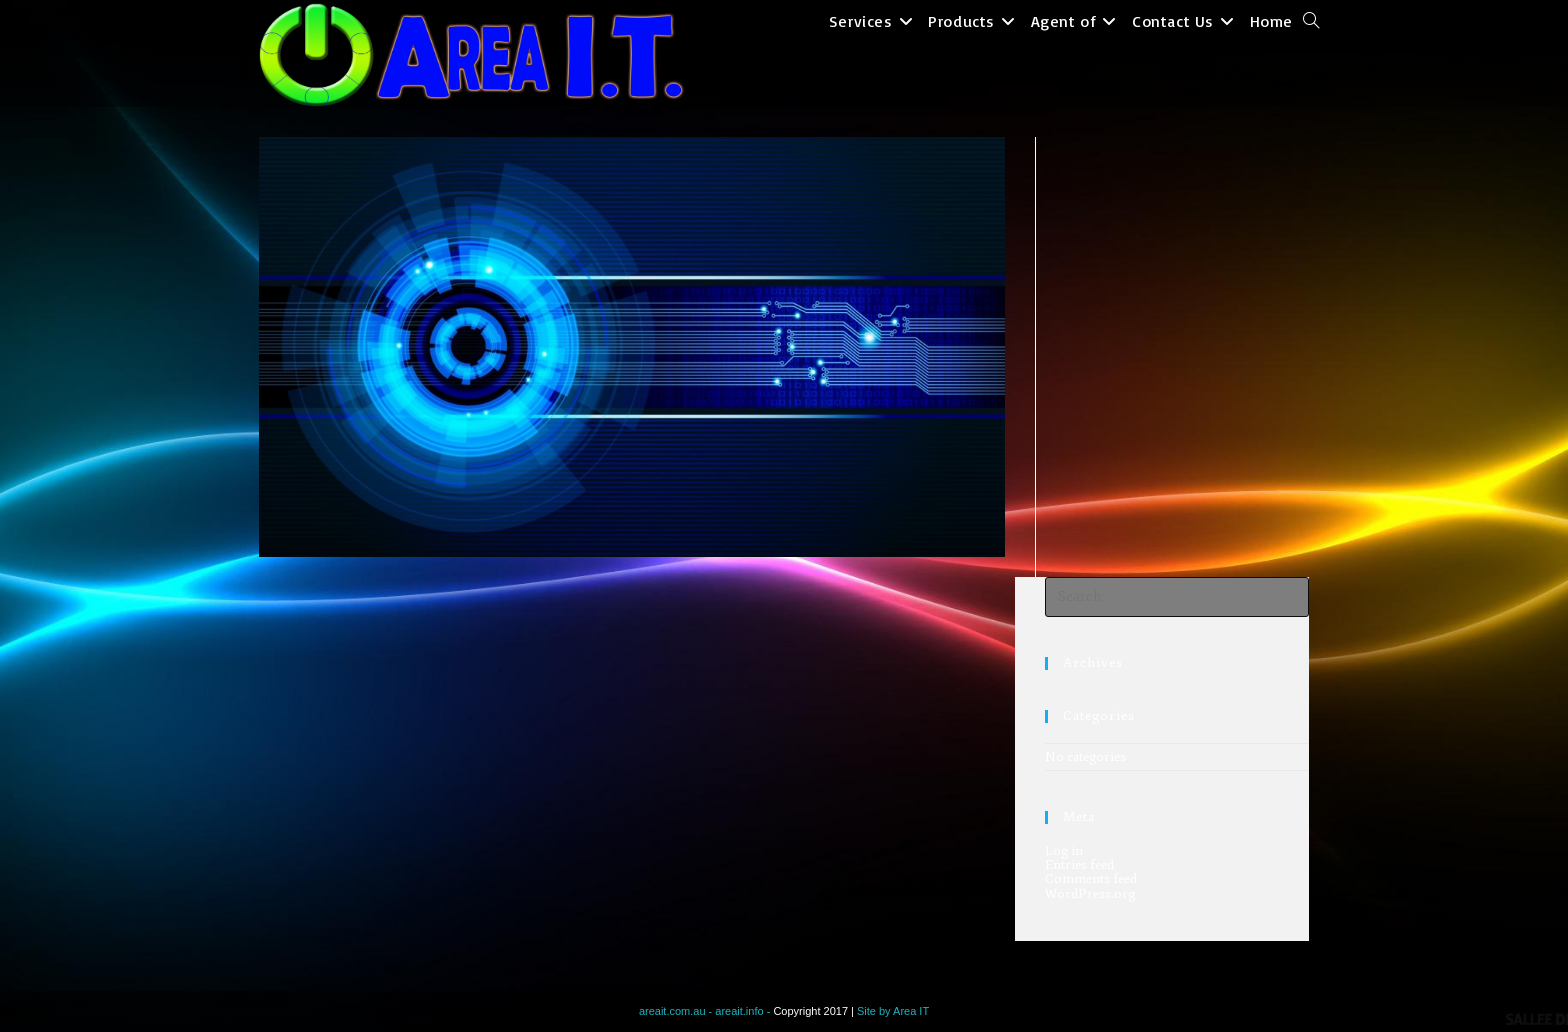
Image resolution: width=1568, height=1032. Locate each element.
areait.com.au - (677, 1011)
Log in (1064, 851)
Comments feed (1091, 879)
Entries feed (1079, 865)
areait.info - (744, 1011)
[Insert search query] (1177, 597)
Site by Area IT (893, 1011)
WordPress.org (1090, 894)
